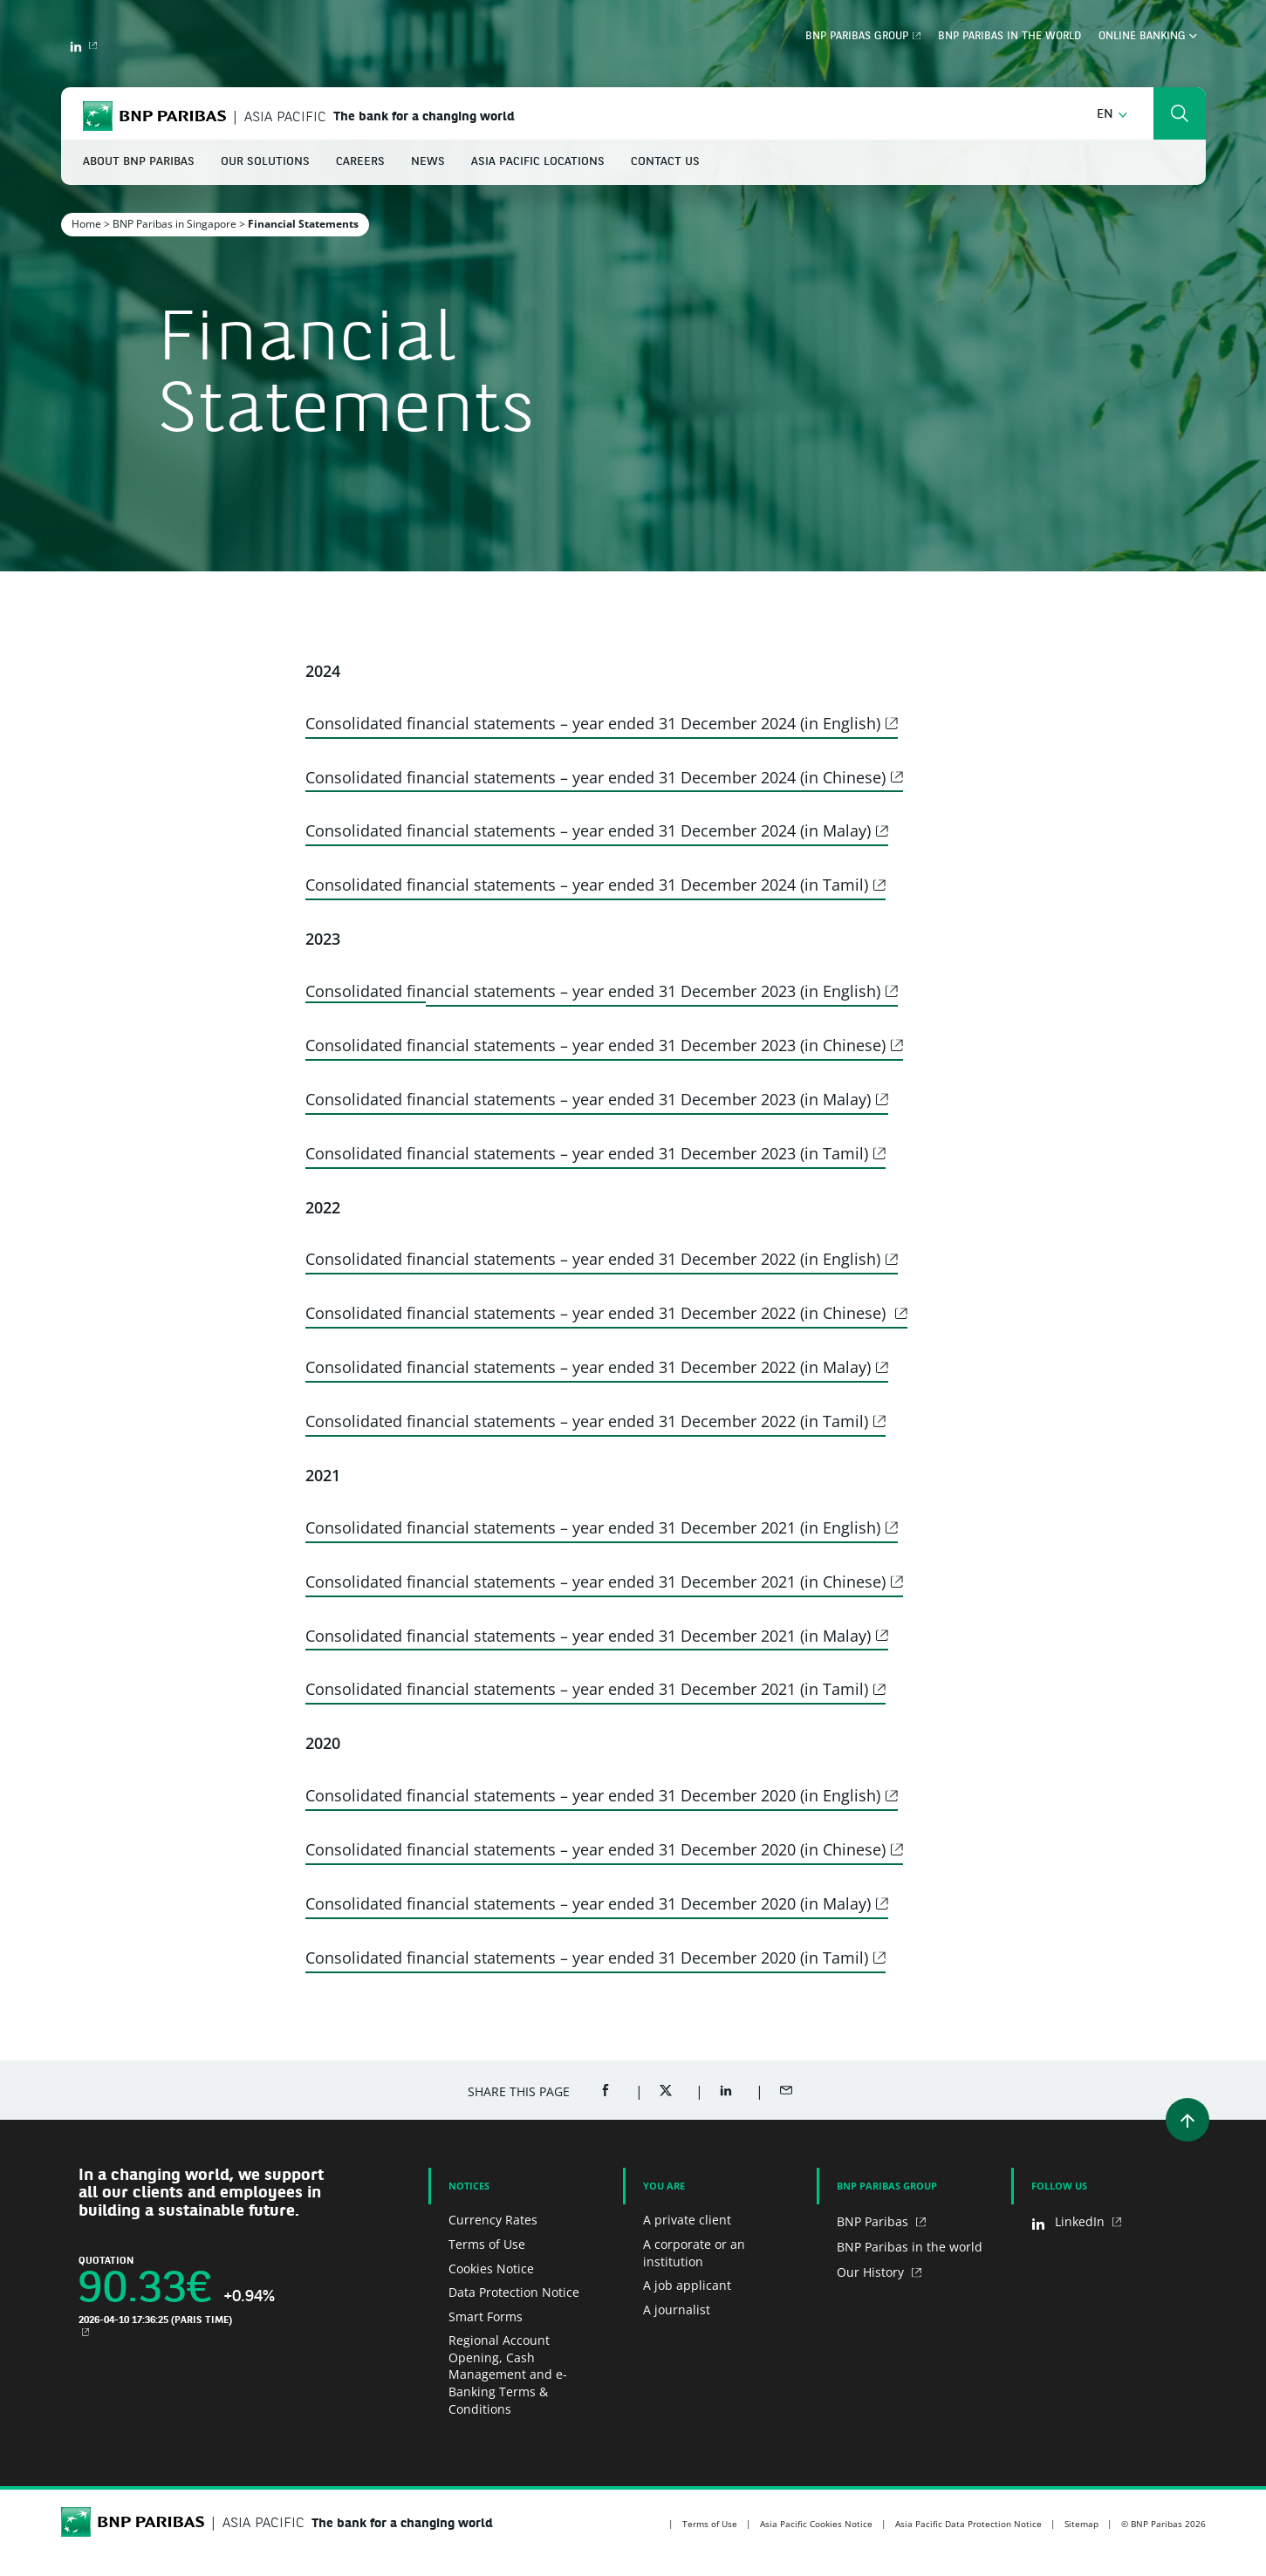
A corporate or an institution (694, 2253)
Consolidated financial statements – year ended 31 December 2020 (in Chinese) (595, 1849)
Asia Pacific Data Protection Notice (968, 2524)
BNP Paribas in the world (1009, 36)
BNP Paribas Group (856, 36)
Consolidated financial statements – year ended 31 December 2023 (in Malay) (588, 1099)
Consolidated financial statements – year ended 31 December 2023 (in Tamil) (586, 1153)
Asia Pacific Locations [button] (538, 161)
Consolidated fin (365, 991)
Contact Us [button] (665, 161)
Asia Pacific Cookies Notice (816, 2524)
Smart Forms (485, 2316)
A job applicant (687, 2285)
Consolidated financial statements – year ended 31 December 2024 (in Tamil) (586, 884)
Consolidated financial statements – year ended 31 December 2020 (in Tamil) (586, 1957)
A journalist (676, 2309)
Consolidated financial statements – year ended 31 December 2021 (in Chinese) (595, 1581)
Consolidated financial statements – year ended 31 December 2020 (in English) (592, 1795)
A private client (687, 2219)
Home (86, 223)
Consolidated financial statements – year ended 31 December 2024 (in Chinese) (595, 777)
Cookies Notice (491, 2268)
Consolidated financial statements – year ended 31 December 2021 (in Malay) (588, 1635)
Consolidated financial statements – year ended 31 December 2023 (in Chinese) (595, 1045)
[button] (1112, 114)
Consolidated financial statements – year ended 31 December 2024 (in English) (592, 723)
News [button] (428, 161)
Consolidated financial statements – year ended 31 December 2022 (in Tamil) (586, 1421)
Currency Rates (492, 2219)
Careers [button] (360, 161)
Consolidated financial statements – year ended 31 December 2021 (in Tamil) (586, 1688)
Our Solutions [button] (265, 161)
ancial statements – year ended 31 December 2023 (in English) (653, 991)
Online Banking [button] (1147, 36)
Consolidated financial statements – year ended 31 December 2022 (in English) (592, 1258)
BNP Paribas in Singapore (174, 223)
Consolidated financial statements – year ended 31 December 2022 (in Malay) (588, 1366)
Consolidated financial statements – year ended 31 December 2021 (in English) (592, 1527)
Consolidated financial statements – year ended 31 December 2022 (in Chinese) (597, 1312)
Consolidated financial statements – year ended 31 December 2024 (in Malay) (588, 830)
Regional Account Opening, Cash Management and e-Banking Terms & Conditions (507, 2374)
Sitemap (1081, 2524)
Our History (872, 2272)
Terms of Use (486, 2244)
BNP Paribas (874, 2221)
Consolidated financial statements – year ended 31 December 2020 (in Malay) (588, 1903)
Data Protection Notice (513, 2292)
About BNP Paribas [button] (139, 161)
